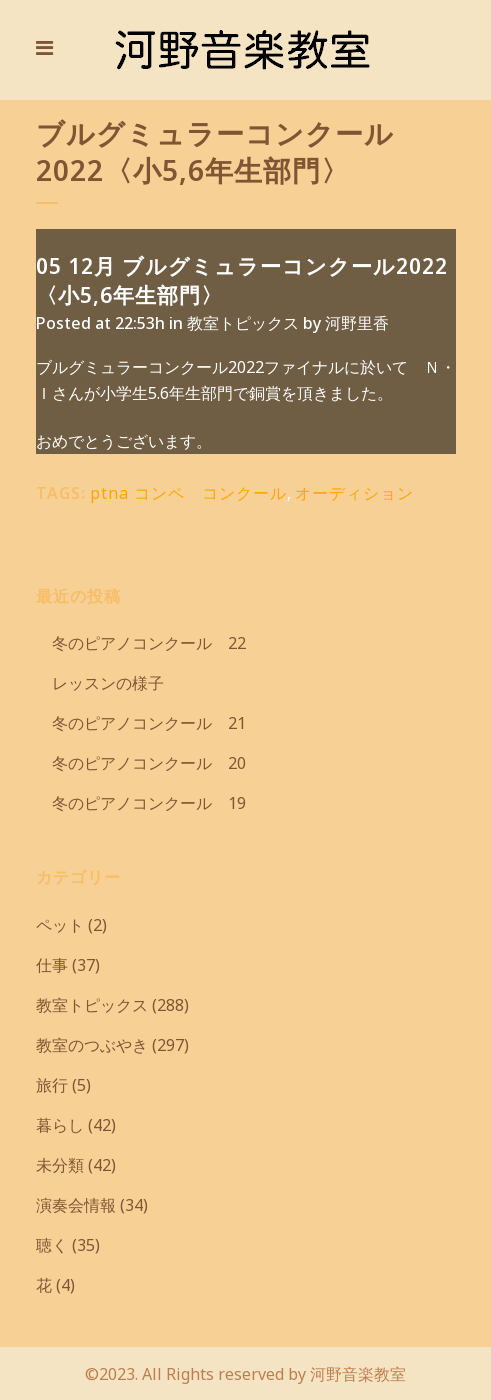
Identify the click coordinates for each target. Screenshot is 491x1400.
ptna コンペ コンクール (188, 493)
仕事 (52, 965)
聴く (52, 1245)
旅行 (52, 1085)
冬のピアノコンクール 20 (141, 763)
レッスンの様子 (100, 683)
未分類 (60, 1165)
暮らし (60, 1125)
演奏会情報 (76, 1205)
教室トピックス (243, 323)
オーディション (354, 493)
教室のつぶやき (92, 1045)
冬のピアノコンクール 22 (141, 643)
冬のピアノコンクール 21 (141, 723)
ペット (60, 925)
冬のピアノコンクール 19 (141, 803)
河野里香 (357, 323)
